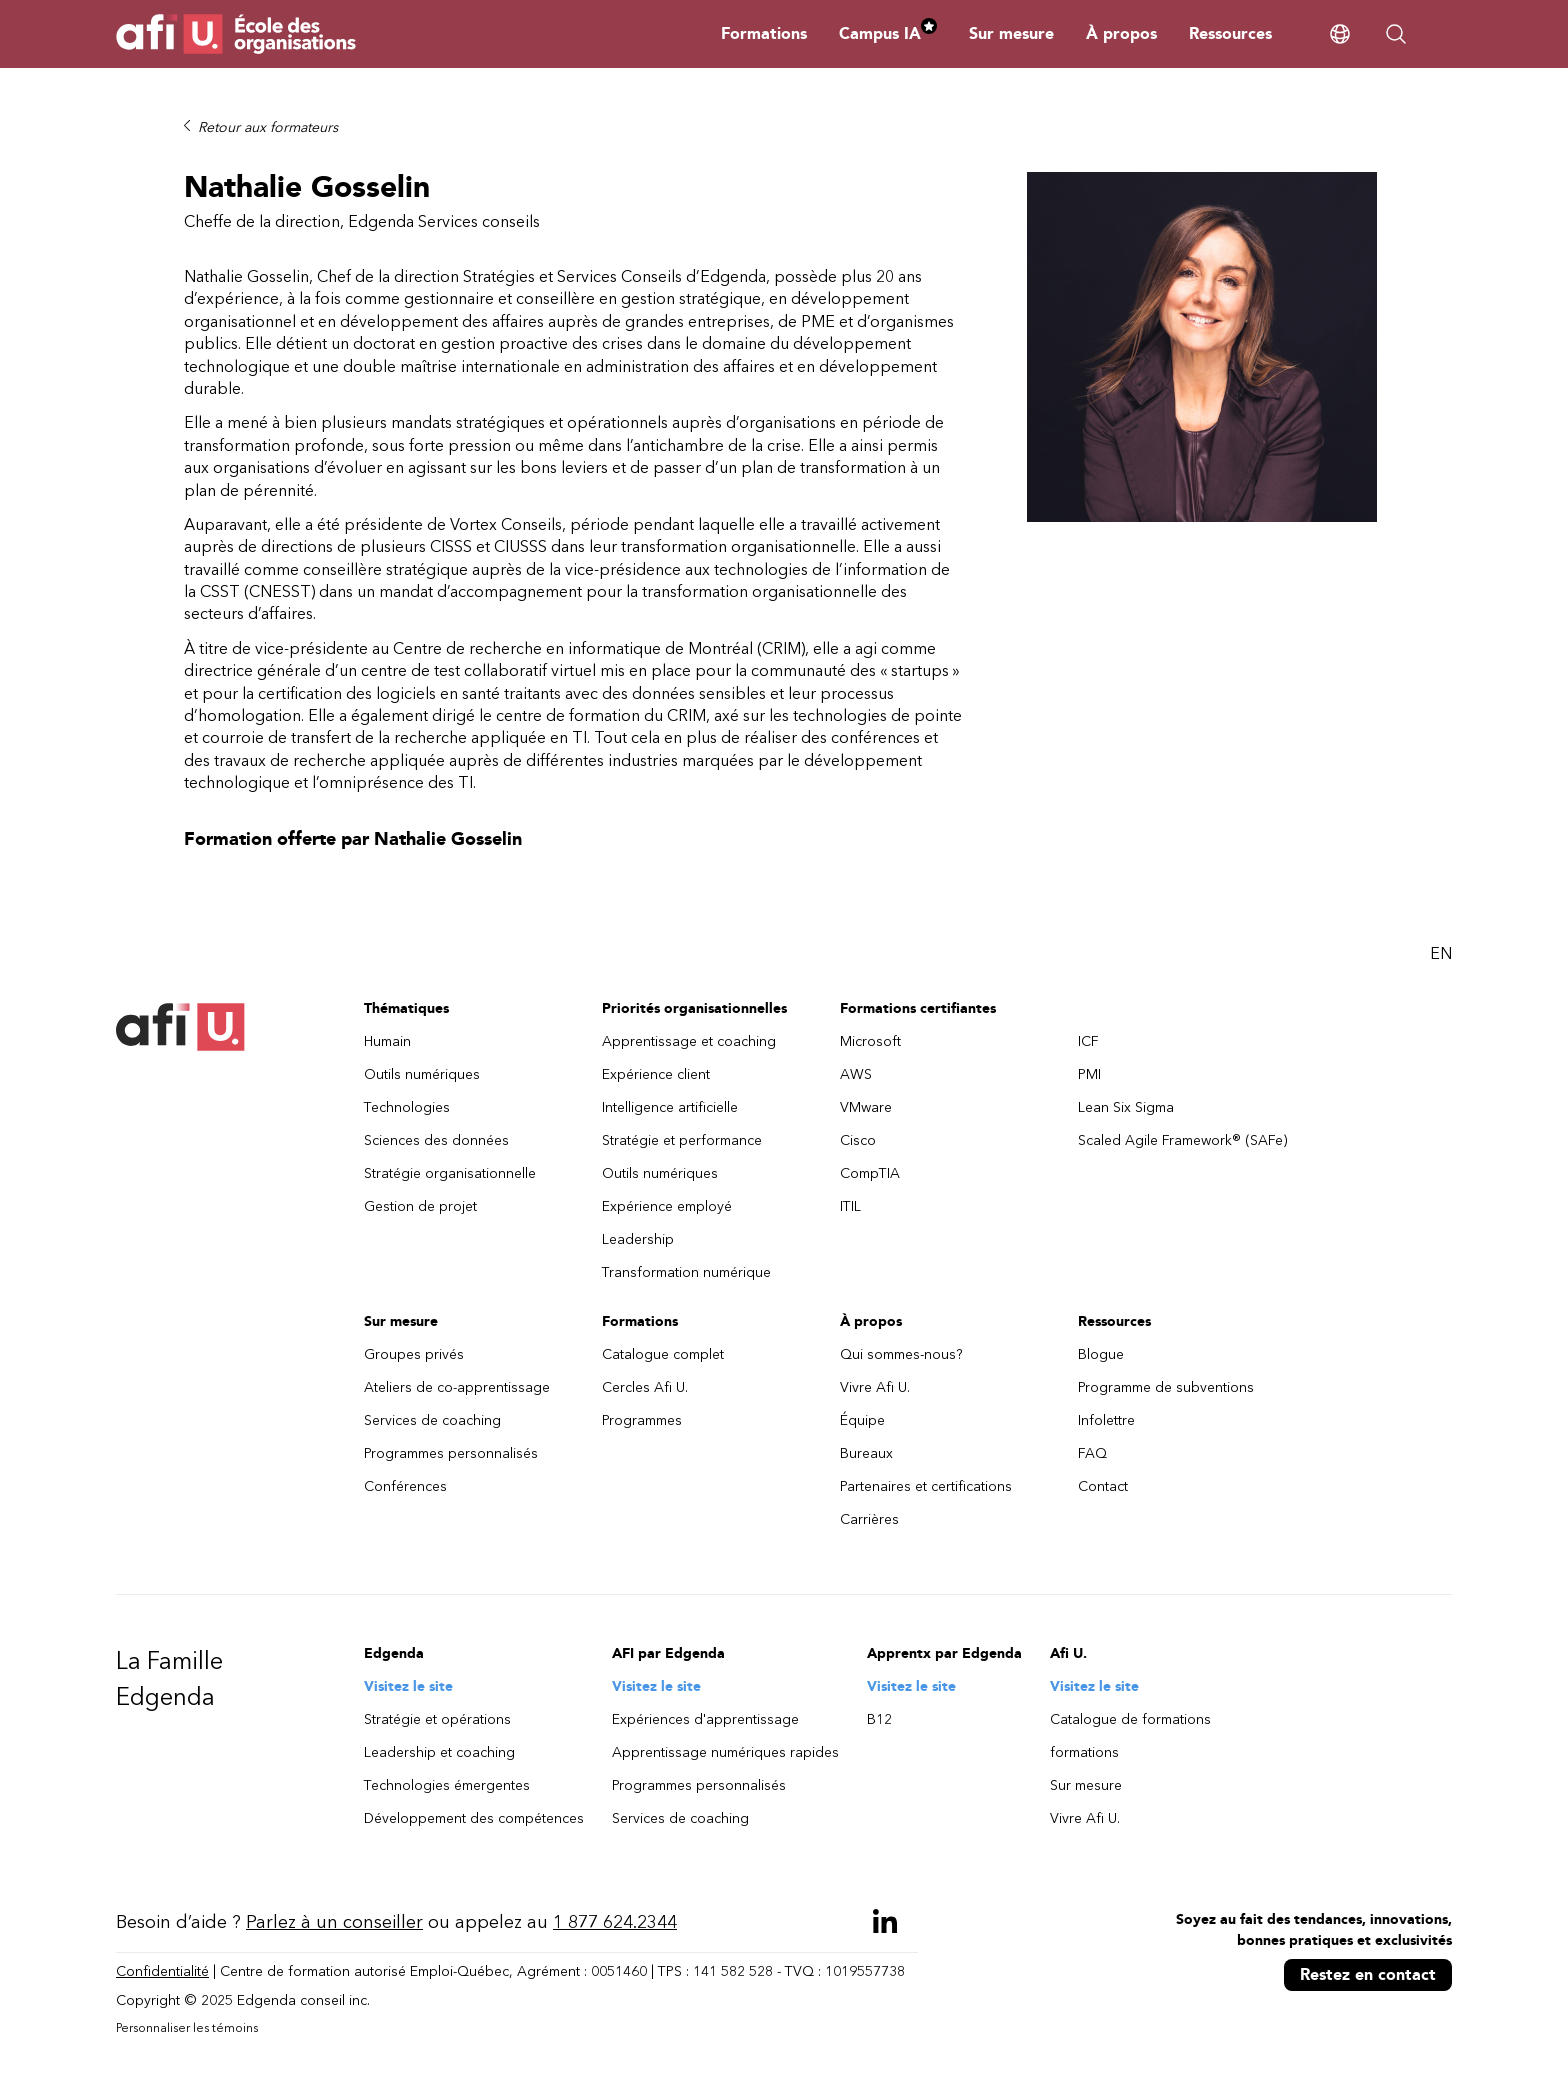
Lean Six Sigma (1126, 1107)
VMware (866, 1107)
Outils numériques (422, 1074)
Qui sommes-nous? (901, 1354)
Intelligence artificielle (670, 1107)
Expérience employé (667, 1206)
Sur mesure (1011, 33)
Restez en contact (1368, 1974)
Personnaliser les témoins (187, 2028)
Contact (1103, 1486)
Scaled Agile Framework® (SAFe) (1183, 1140)
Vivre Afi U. (875, 1387)
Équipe (862, 1420)
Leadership (638, 1239)
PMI (1089, 1074)
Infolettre (1106, 1420)
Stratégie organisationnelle (450, 1173)
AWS (856, 1074)
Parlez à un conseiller (334, 1922)
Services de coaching (432, 1420)
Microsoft (870, 1041)
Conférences (405, 1486)
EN (1441, 953)
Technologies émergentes (447, 1785)
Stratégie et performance (682, 1140)
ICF (1088, 1041)
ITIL (850, 1206)
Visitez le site (408, 1686)
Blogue (1101, 1354)
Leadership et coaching (439, 1752)
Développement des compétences (474, 1818)
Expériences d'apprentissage (705, 1719)
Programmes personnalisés (451, 1453)
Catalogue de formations (1130, 1719)
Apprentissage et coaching (689, 1041)
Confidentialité (162, 1971)
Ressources (1230, 33)
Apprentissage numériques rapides (725, 1752)
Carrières (869, 1519)
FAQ (1092, 1453)
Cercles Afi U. (645, 1387)
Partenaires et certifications (926, 1486)
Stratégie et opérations (437, 1719)
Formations (764, 33)
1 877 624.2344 (615, 1922)
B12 (879, 1719)
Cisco (858, 1140)
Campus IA (888, 33)
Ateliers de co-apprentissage (457, 1387)
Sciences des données (436, 1140)
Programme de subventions (1166, 1387)
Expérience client (656, 1074)
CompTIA (870, 1173)
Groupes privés (414, 1354)
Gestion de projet (420, 1206)
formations (1084, 1752)
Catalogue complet (663, 1354)
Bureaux (866, 1453)
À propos (1121, 33)
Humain (387, 1041)
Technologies (407, 1107)
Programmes (642, 1420)
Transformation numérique (686, 1272)
